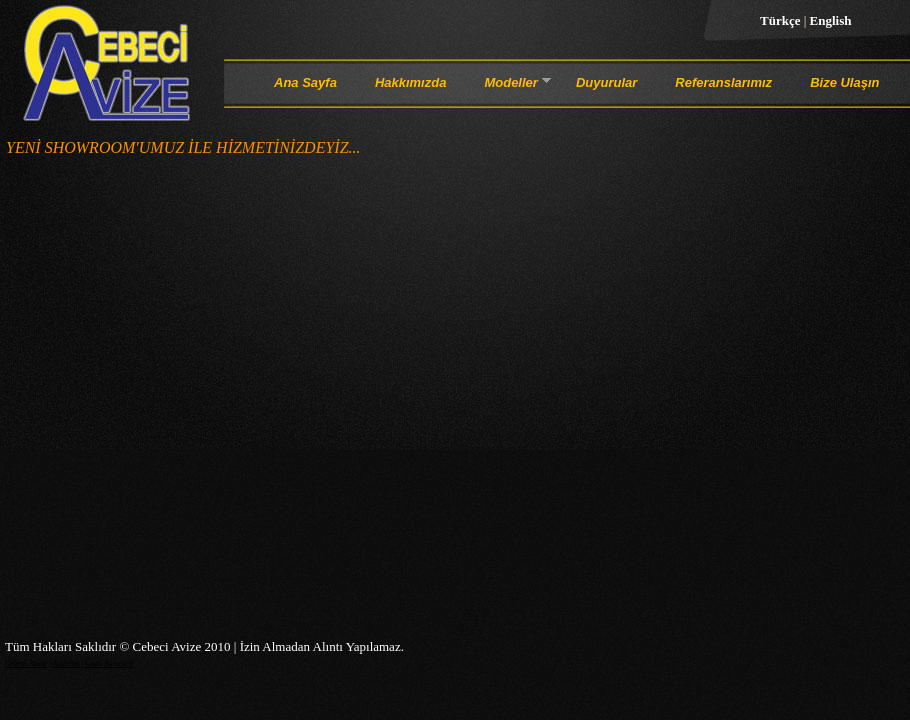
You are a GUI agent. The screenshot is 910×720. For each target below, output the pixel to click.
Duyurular (606, 82)
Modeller (510, 86)
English (831, 20)
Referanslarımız (723, 82)
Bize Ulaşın (844, 82)
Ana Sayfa (305, 82)
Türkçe (782, 20)
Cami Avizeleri (109, 663)
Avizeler (65, 663)
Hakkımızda (411, 82)
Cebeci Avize (26, 663)
